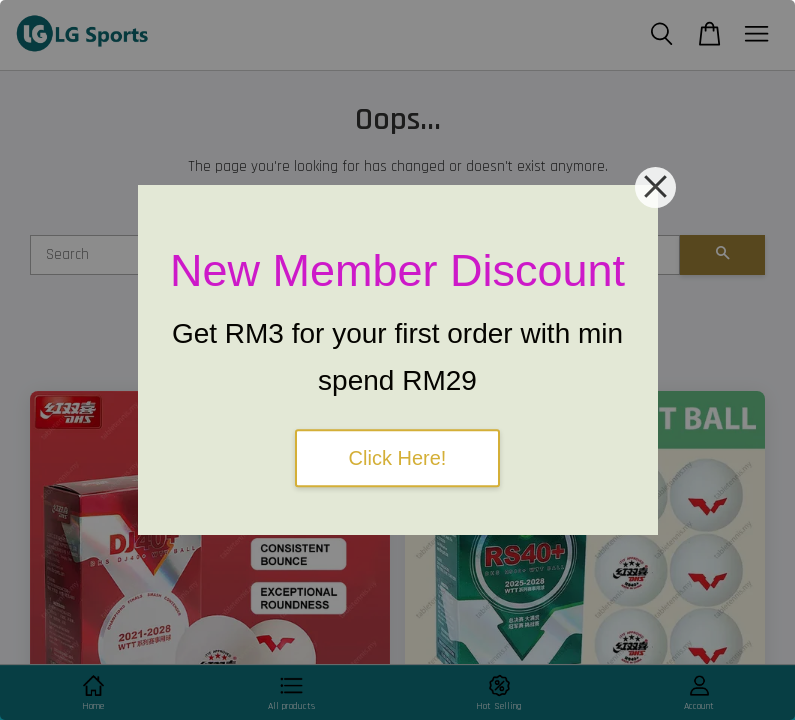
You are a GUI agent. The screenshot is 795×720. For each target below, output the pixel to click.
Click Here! (398, 458)
